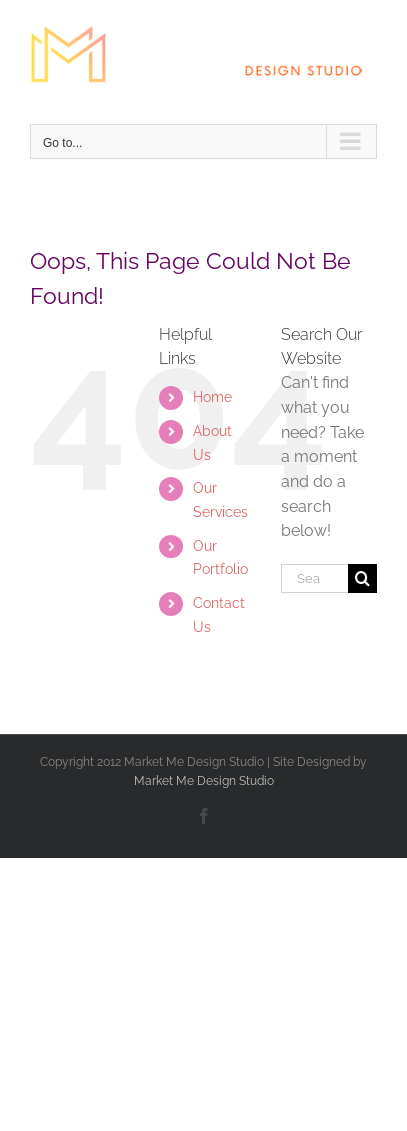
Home (212, 397)
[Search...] (314, 578)
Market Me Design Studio (204, 781)
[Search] (362, 578)
